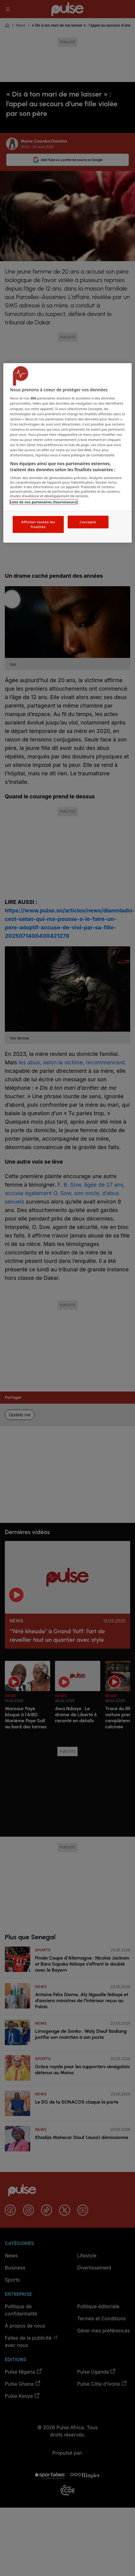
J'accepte (88, 522)
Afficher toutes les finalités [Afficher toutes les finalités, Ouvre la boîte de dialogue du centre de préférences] (38, 524)
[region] (67, 453)
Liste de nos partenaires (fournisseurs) (43, 502)
